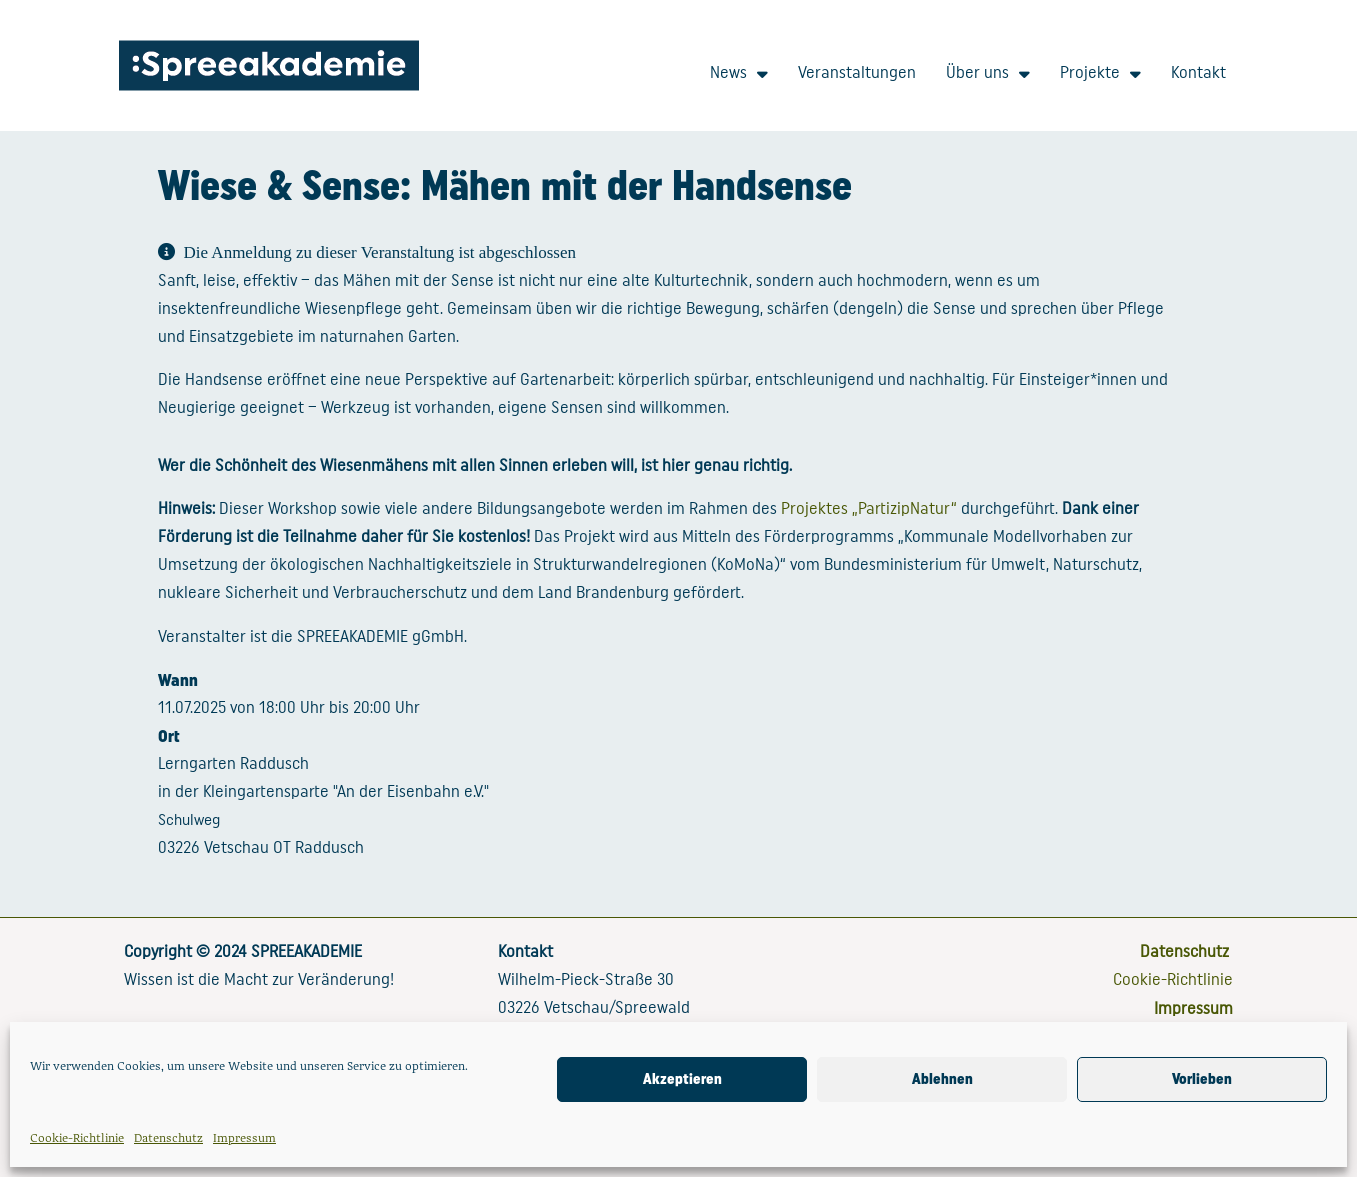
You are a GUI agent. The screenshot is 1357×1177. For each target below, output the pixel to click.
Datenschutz (168, 1137)
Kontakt (1198, 72)
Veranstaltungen (857, 72)
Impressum (244, 1137)
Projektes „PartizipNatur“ (869, 508)
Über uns (988, 73)
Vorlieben (1202, 1079)
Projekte (1100, 73)
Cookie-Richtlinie (77, 1137)
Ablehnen (942, 1079)
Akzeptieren (682, 1079)
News (739, 73)
